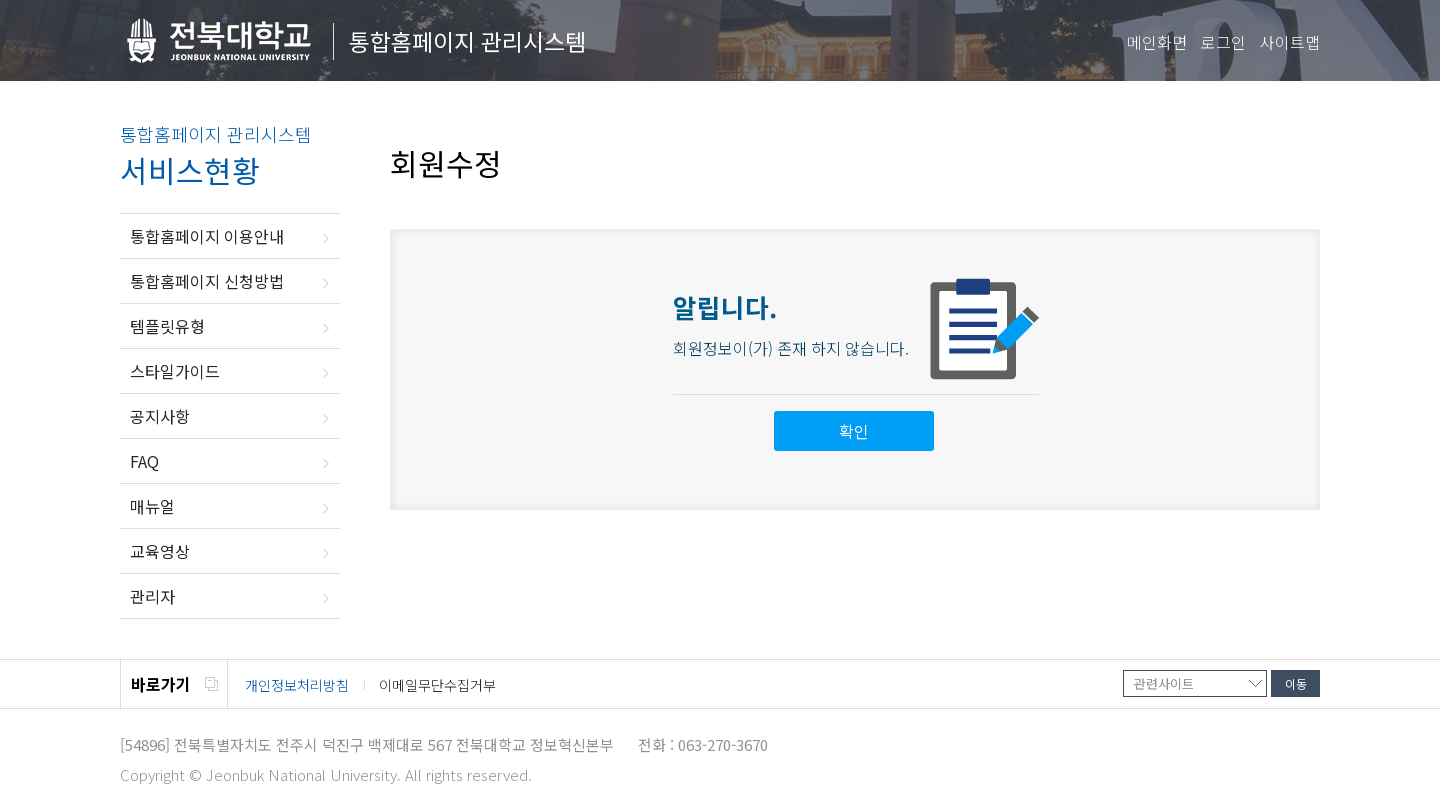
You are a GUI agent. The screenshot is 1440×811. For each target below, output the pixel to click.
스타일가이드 (175, 371)
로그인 (1223, 42)
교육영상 (160, 551)
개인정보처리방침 (297, 685)
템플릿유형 (167, 326)
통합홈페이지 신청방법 (207, 281)
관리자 (152, 596)
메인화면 (1157, 42)
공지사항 (160, 416)
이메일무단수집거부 (437, 685)
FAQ (144, 461)
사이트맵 (1290, 42)
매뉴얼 (152, 506)
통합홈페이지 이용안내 (207, 236)
